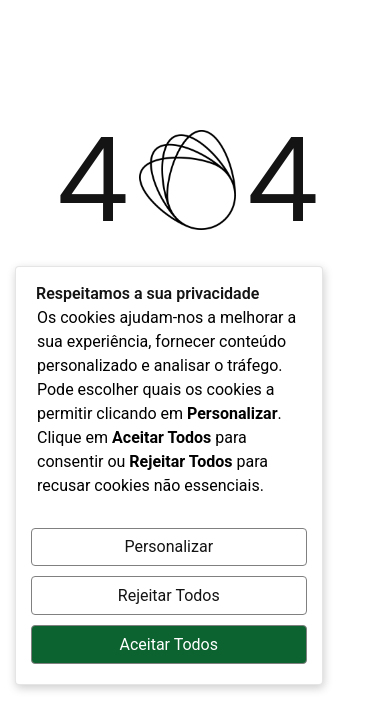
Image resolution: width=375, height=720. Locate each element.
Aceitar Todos (168, 644)
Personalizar (168, 546)
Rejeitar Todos (169, 595)
